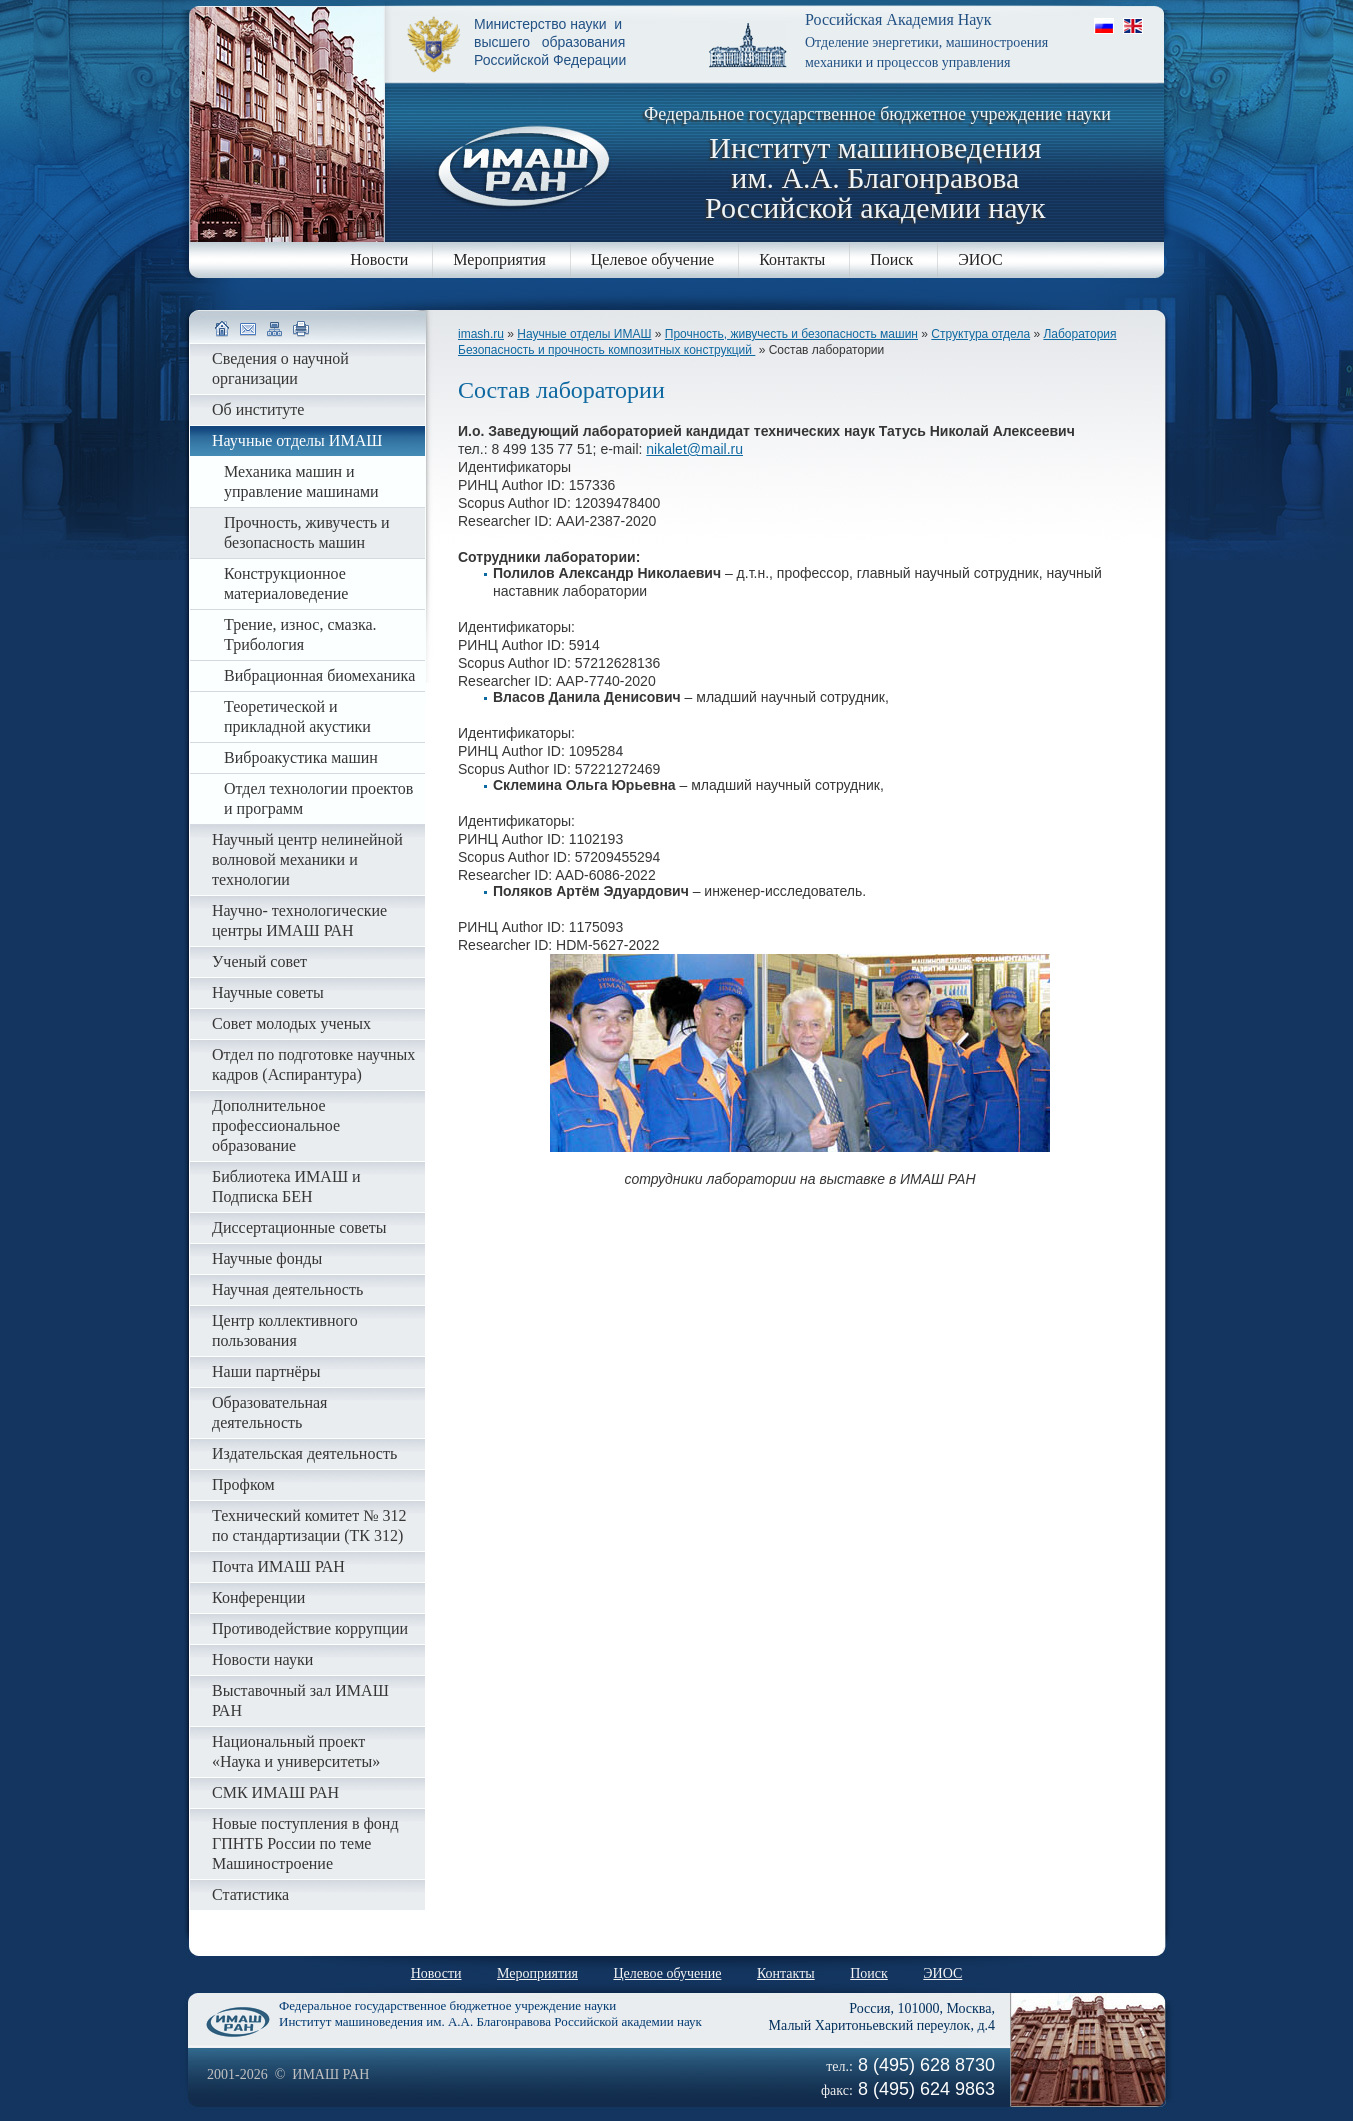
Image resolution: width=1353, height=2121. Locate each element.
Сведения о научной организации (280, 368)
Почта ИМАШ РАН (278, 1566)
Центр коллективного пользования (285, 1330)
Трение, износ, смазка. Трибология (300, 634)
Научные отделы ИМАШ (584, 334)
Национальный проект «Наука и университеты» (296, 1751)
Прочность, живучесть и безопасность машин (791, 334)
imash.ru (481, 334)
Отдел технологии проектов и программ (318, 798)
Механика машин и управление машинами (301, 481)
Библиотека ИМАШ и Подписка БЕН (286, 1186)
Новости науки (262, 1659)
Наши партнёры (266, 1371)
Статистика (250, 1894)
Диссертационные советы (299, 1227)
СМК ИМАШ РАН (275, 1792)
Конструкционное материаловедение (286, 583)
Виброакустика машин (301, 757)
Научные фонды (267, 1258)
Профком (243, 1484)
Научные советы (268, 992)
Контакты (792, 259)
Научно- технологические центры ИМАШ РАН (299, 920)
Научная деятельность (287, 1289)
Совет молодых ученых (291, 1023)
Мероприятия (499, 259)
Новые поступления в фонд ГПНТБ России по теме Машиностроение (305, 1843)
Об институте (258, 409)
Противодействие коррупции (310, 1628)
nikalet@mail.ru (694, 449)
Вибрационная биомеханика (319, 675)
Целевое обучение (652, 259)
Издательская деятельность (304, 1453)
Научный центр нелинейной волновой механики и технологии (307, 859)
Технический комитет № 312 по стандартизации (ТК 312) (309, 1525)
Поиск (891, 259)
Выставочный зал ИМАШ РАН (300, 1700)
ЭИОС (980, 259)
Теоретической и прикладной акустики (297, 716)
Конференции (258, 1597)
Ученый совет (259, 961)
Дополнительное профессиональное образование (276, 1125)
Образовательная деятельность (269, 1412)
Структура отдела (980, 334)
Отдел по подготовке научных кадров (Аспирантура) (313, 1064)
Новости (379, 259)
